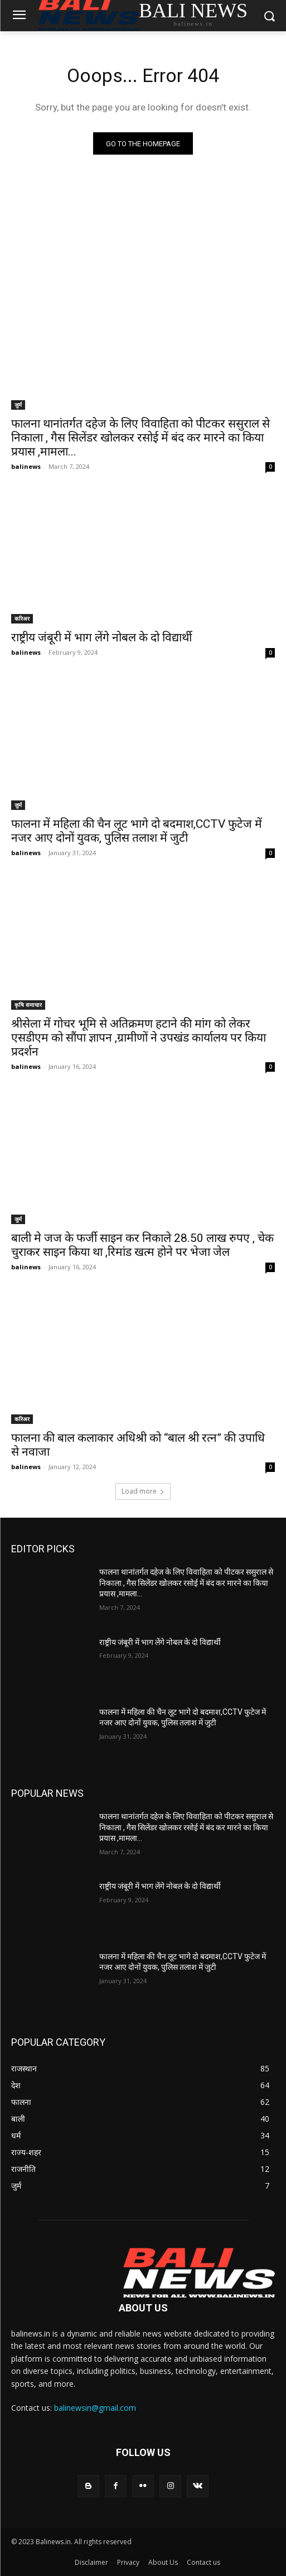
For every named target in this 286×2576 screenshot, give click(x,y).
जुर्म (18, 405)
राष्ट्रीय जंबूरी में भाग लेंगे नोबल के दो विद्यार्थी (101, 637)
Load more (143, 1491)
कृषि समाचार (28, 1005)
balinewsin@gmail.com (95, 2407)
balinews (26, 466)
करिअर (22, 618)
